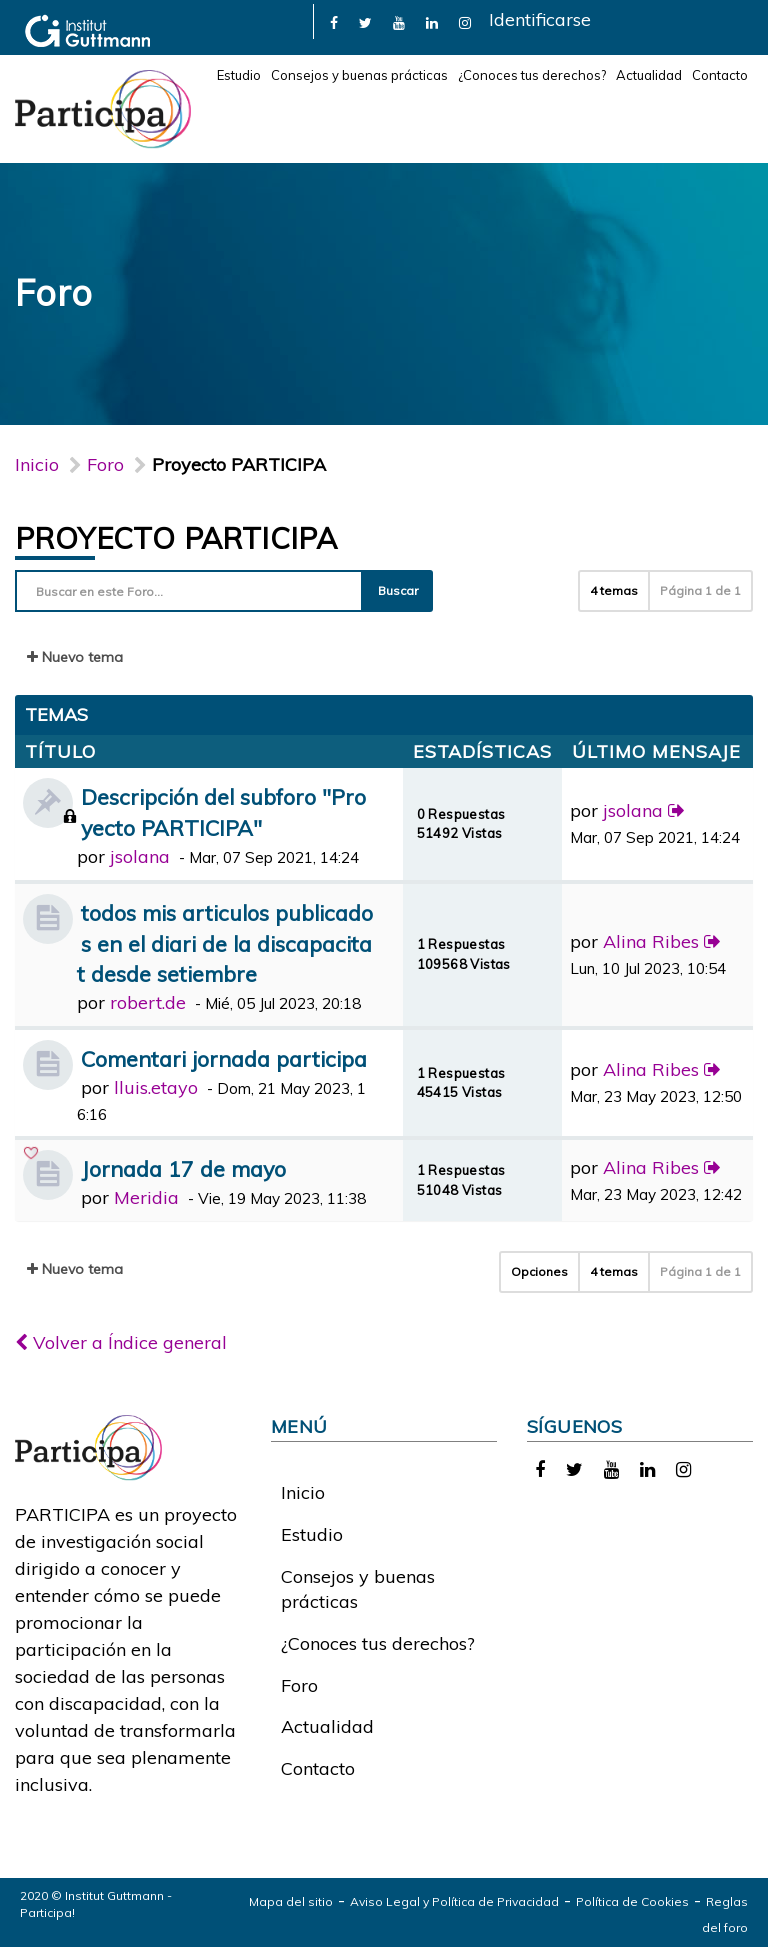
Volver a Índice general (121, 1342)
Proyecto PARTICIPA (176, 538)
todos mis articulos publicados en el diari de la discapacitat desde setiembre (225, 943)
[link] (334, 21)
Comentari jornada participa (224, 1058)
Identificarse (540, 19)
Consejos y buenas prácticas (359, 75)
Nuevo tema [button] (75, 657)
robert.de (148, 1002)
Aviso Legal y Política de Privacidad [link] (454, 1901)
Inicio (37, 464)
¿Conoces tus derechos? (532, 75)
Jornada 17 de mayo (183, 1168)
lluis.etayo (156, 1087)
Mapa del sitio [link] (291, 1901)
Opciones (539, 1271)
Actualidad (649, 75)
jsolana (140, 856)
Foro (299, 1685)
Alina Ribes (651, 941)
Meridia (146, 1197)
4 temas (614, 590)
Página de (700, 590)
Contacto (720, 75)
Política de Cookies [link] (632, 1901)
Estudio (239, 75)
